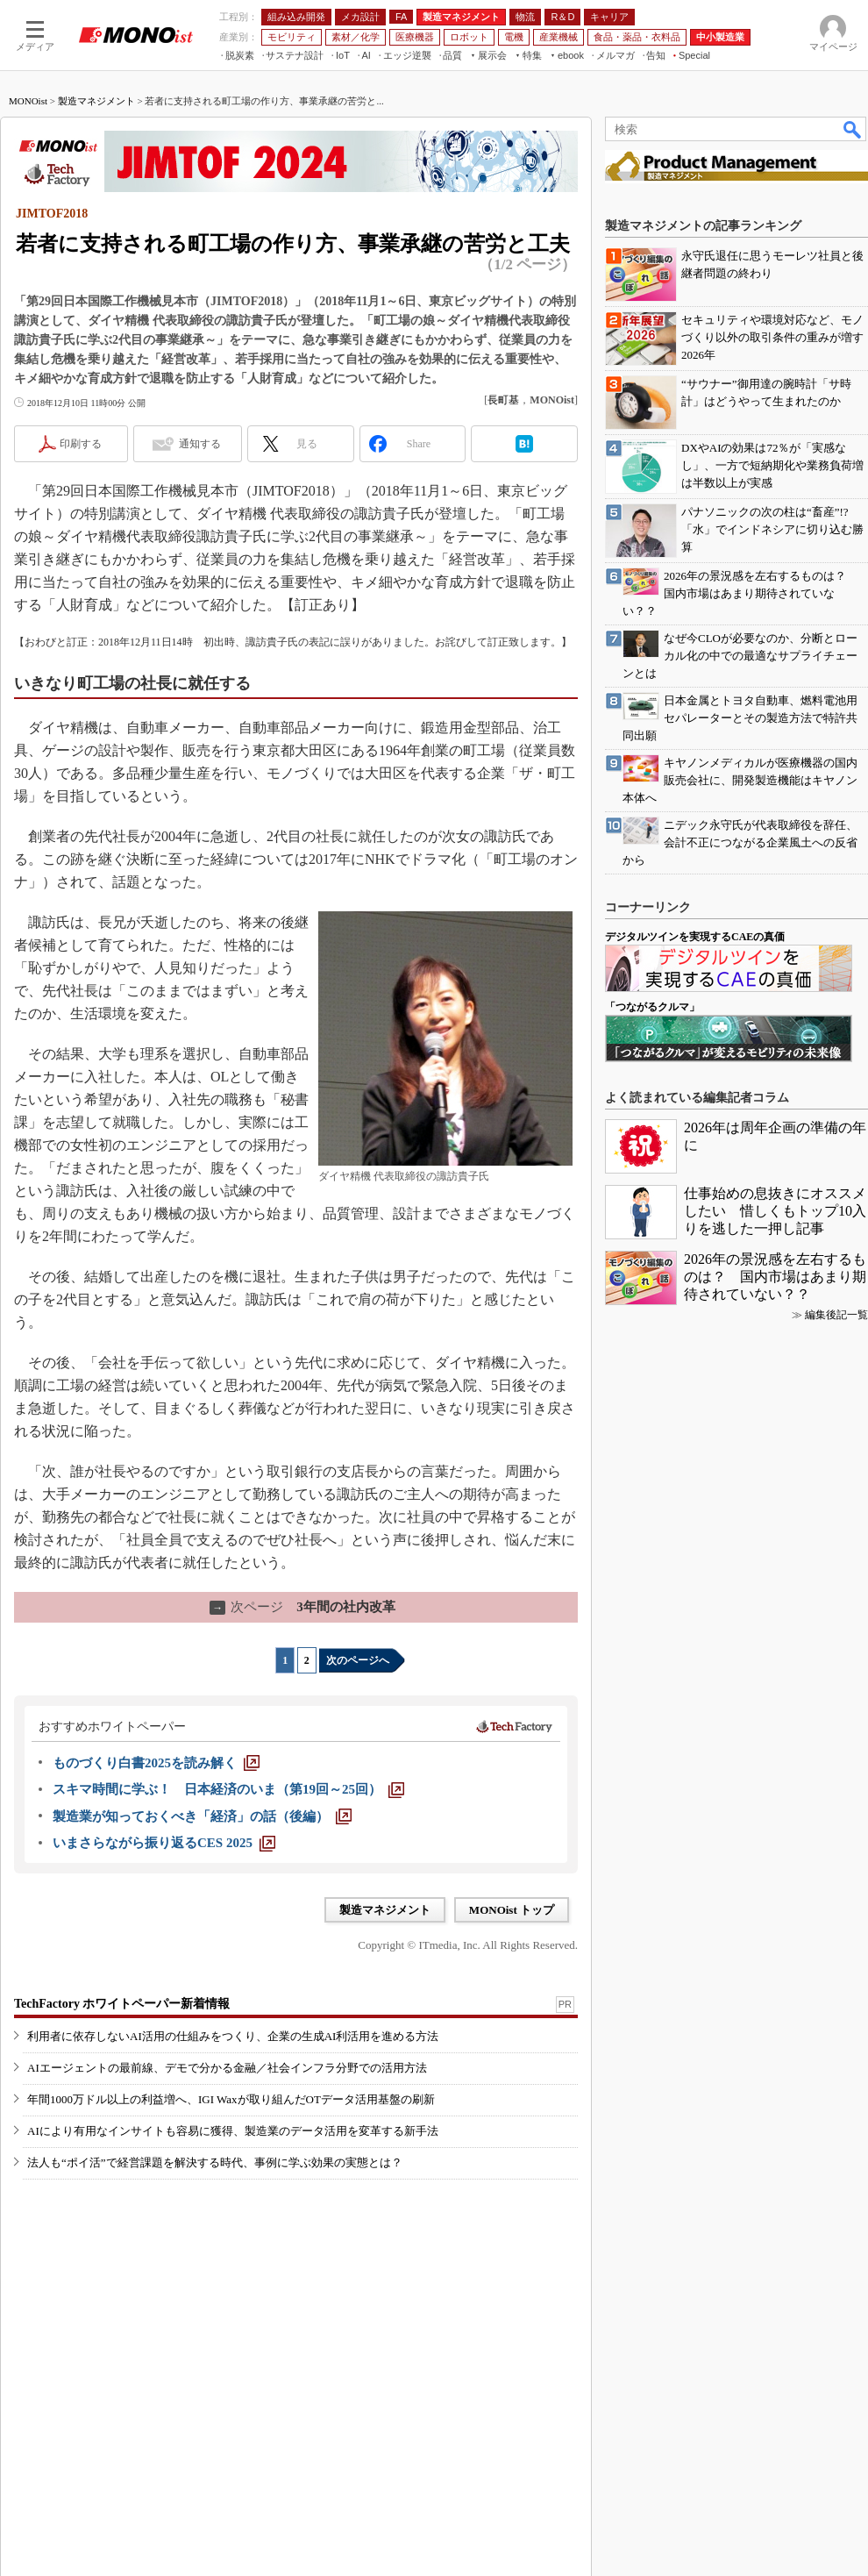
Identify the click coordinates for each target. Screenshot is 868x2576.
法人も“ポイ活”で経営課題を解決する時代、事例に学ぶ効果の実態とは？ (214, 2162)
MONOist (28, 101)
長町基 (503, 400)
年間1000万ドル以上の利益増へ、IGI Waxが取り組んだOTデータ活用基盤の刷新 (231, 2099)
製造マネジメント (96, 101)
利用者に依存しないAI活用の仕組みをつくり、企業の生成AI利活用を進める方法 (232, 2036)
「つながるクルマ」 (652, 1007)
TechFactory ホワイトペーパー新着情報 (122, 2003)
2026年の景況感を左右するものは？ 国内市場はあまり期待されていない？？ (775, 1277)
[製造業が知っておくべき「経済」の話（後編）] (202, 1816)
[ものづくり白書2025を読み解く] (156, 1763)
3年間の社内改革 (302, 1607)
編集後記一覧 (836, 1315)
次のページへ (357, 1660)
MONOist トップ (511, 1909)
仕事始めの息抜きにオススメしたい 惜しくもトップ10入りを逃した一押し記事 (775, 1211)
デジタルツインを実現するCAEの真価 (695, 937)
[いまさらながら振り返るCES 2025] (164, 1843)
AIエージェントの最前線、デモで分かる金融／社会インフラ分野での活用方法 (227, 2067)
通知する (200, 444)
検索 (853, 129)
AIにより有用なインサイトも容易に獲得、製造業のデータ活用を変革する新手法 (232, 2130)
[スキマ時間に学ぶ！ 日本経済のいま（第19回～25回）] (228, 1789)
